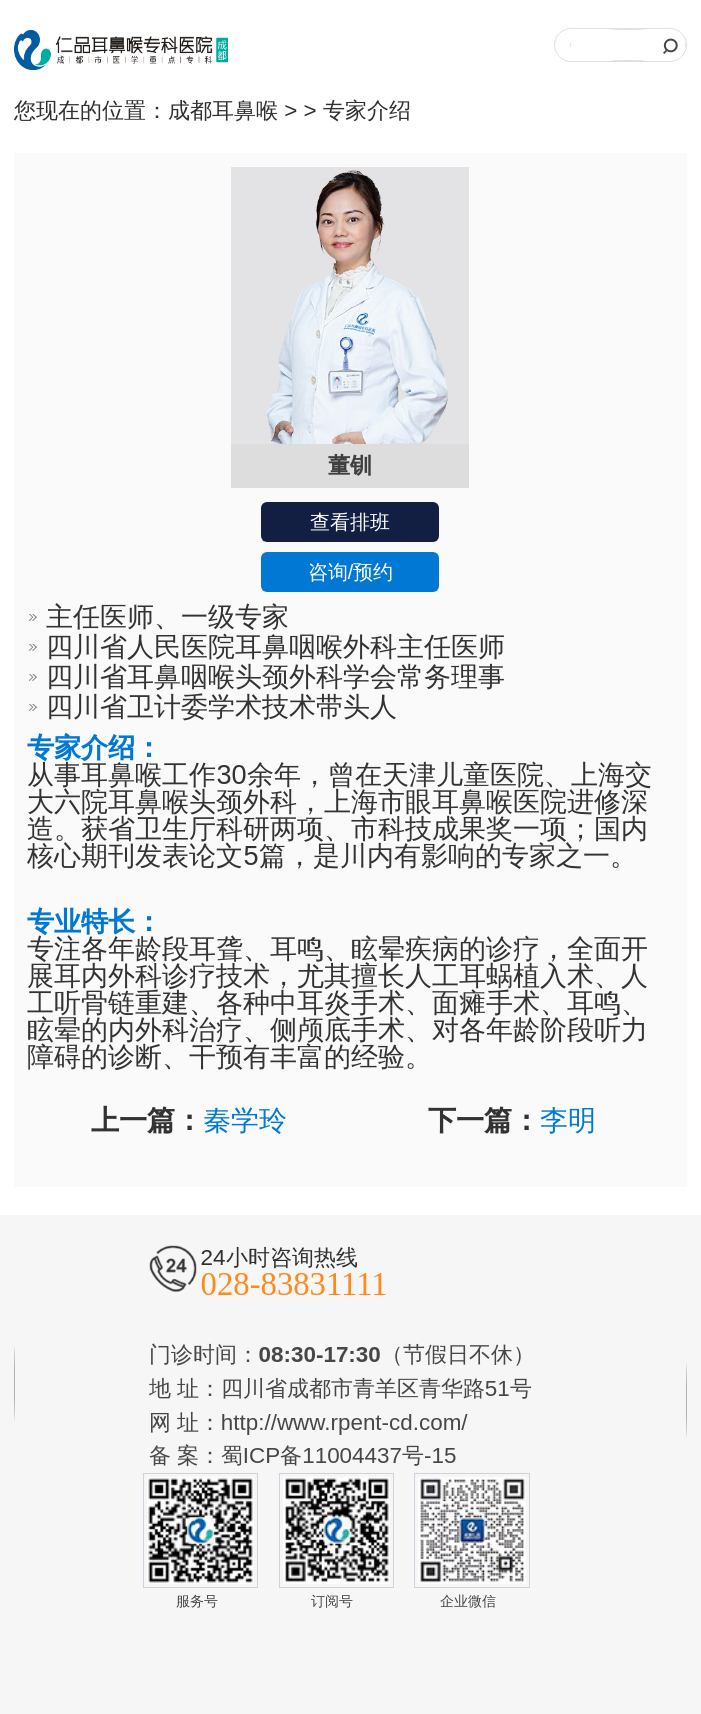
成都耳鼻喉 (223, 110)
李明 (568, 1120)
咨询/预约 (351, 572)
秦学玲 (245, 1120)
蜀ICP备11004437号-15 (339, 1455)
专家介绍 (367, 110)
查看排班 (350, 522)
